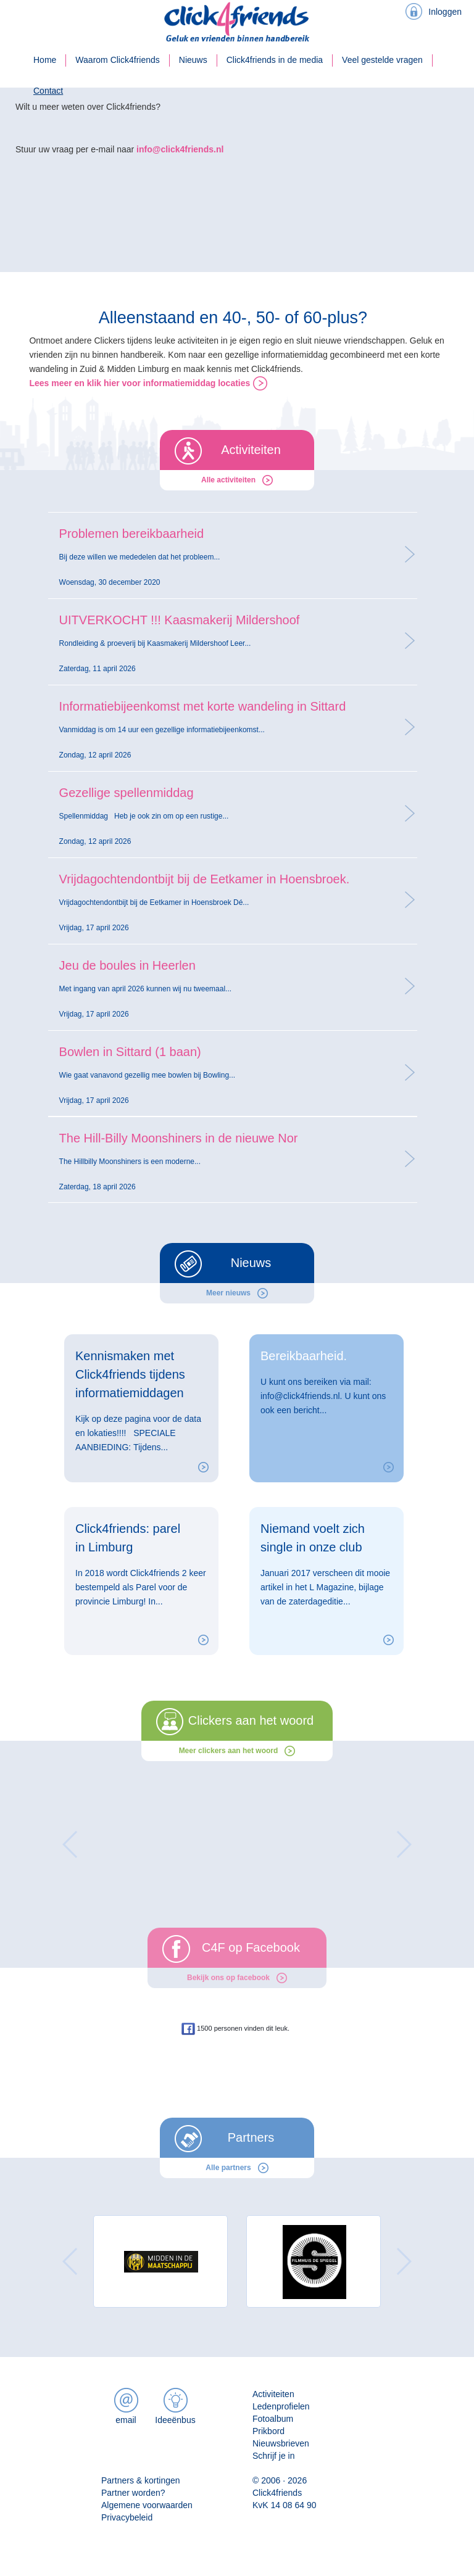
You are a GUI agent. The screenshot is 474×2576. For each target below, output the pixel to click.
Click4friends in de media (275, 60)
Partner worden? (133, 2493)
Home (44, 60)
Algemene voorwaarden (147, 2505)
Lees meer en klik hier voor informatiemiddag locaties (139, 383)
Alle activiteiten (228, 480)
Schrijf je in (273, 2456)
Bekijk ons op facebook (228, 1977)
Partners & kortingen (140, 2480)
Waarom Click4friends (117, 60)
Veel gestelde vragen (382, 60)
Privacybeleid (126, 2517)
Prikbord (268, 2431)
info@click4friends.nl (179, 149)
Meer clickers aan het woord (228, 1750)
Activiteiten (273, 2394)
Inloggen (445, 12)
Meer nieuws (228, 1293)
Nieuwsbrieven (280, 2443)
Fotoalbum (272, 2419)
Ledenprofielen (281, 2406)
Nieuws (193, 60)
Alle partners (228, 2167)
